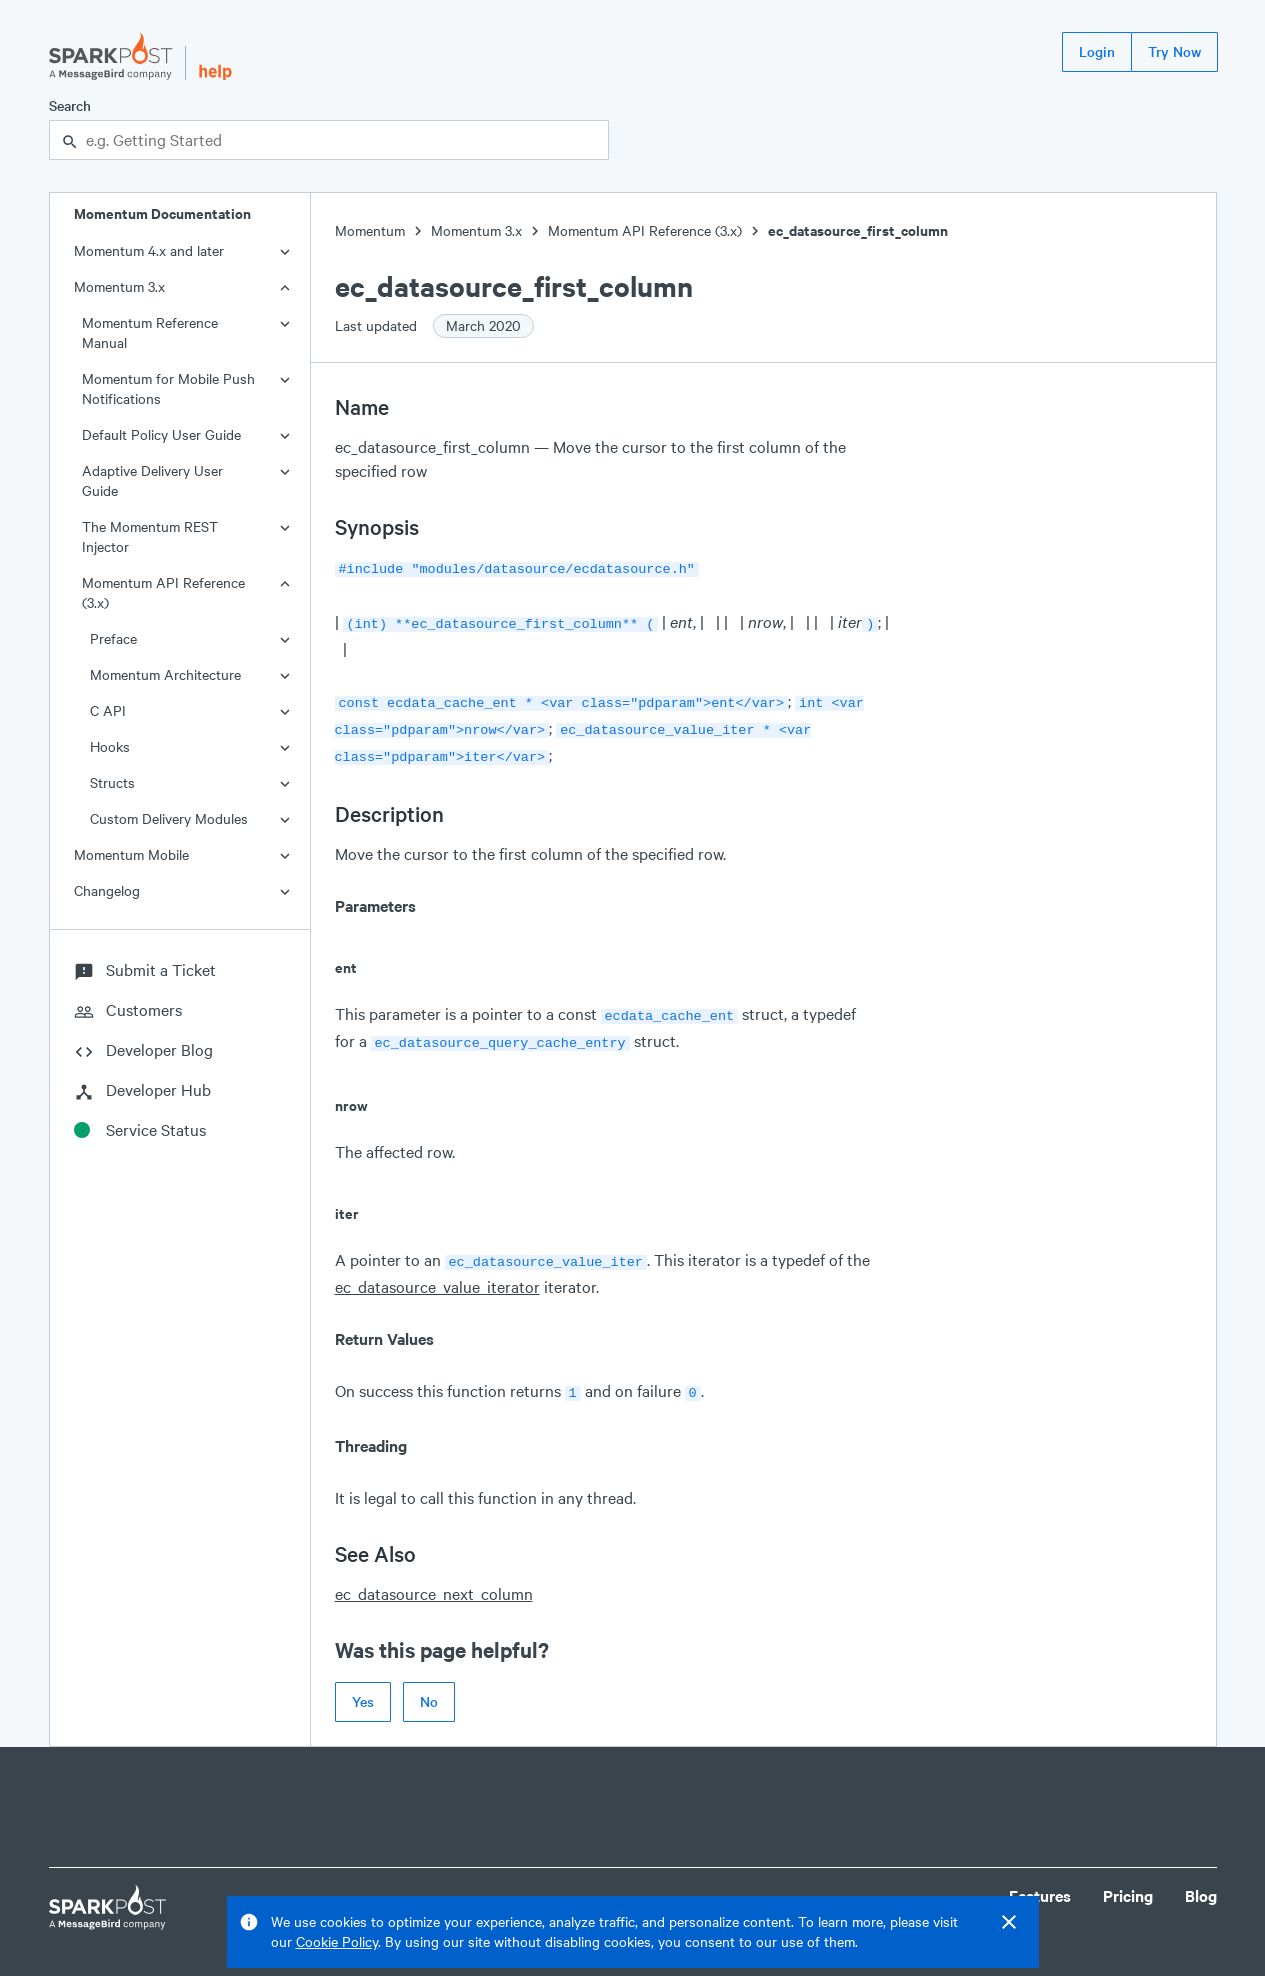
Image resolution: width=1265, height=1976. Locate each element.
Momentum (370, 230)
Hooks (110, 746)
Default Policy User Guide (161, 434)
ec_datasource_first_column (858, 230)
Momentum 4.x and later (149, 250)
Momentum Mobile (131, 854)
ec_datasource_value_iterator (437, 1270)
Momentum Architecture (165, 674)
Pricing (1128, 1877)
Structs (112, 782)
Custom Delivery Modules (169, 818)
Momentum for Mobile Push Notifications (168, 388)
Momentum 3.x (119, 286)
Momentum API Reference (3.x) (163, 592)
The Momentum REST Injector (150, 536)
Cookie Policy (337, 1941)
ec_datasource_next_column (434, 1575)
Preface (113, 638)
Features (1040, 1877)
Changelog (107, 890)
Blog (1201, 1877)
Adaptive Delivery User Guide (152, 480)
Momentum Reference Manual (150, 332)
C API (108, 710)
